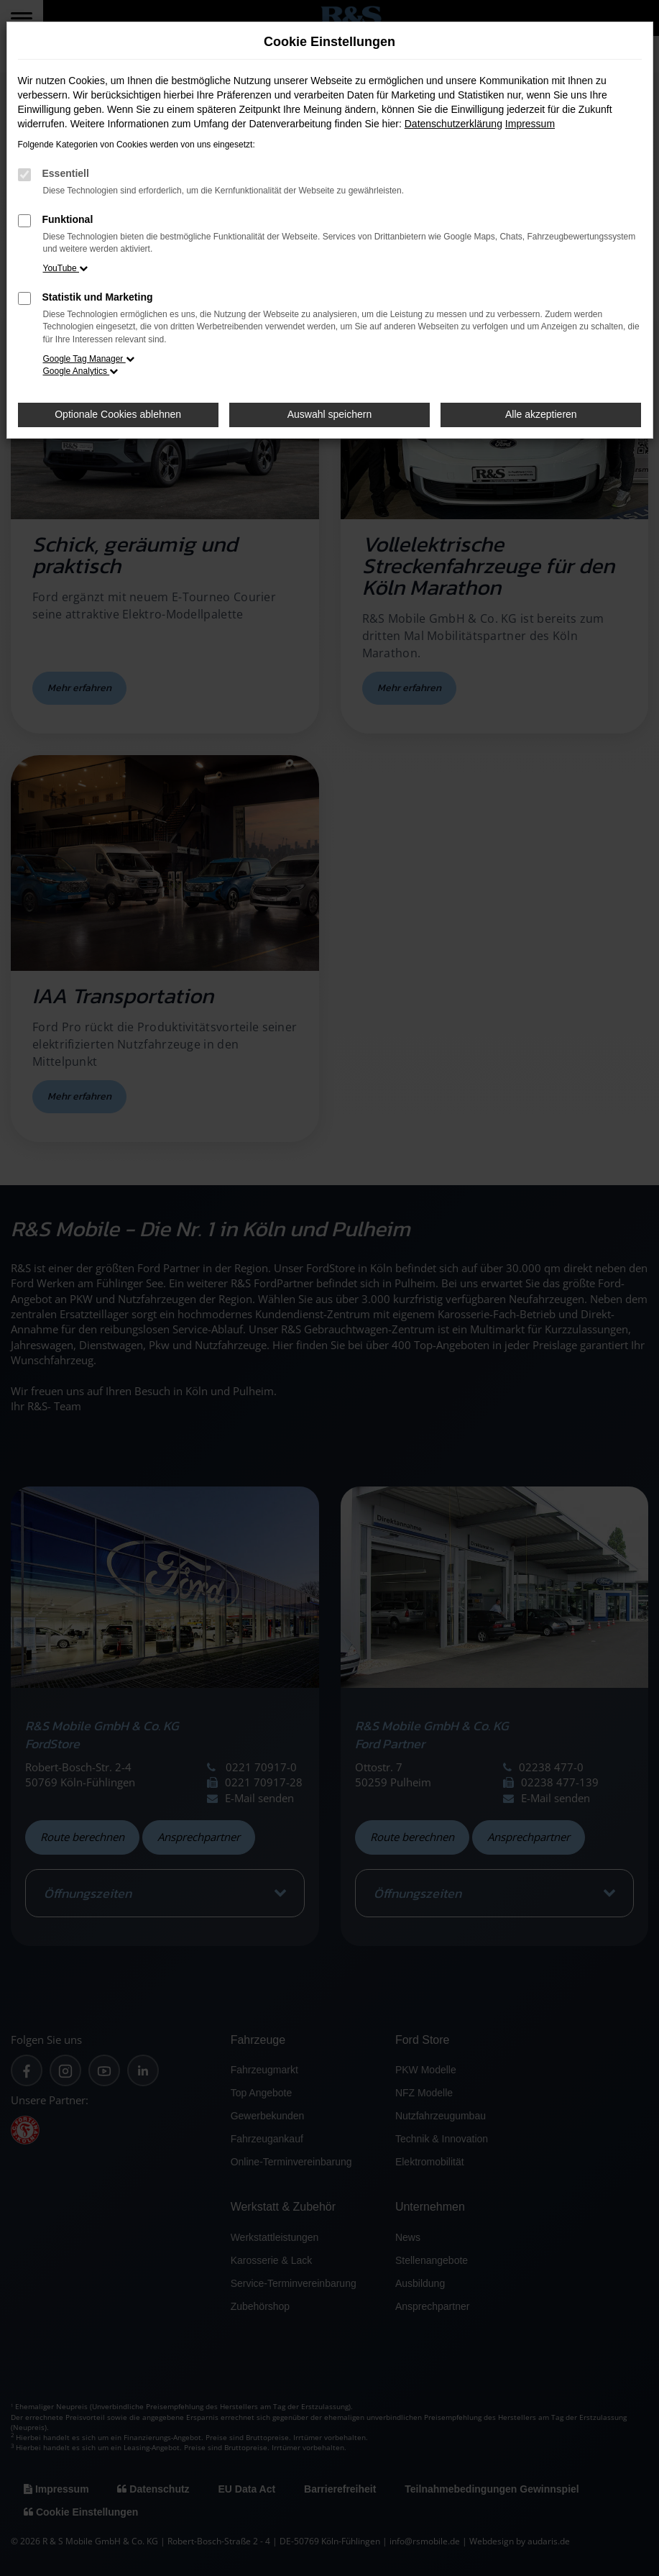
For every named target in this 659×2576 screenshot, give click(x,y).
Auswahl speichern (329, 414)
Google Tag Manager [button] (88, 359)
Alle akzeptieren (541, 414)
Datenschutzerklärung (453, 123)
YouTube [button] (65, 268)
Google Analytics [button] (81, 371)
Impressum (530, 123)
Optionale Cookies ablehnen (118, 414)
